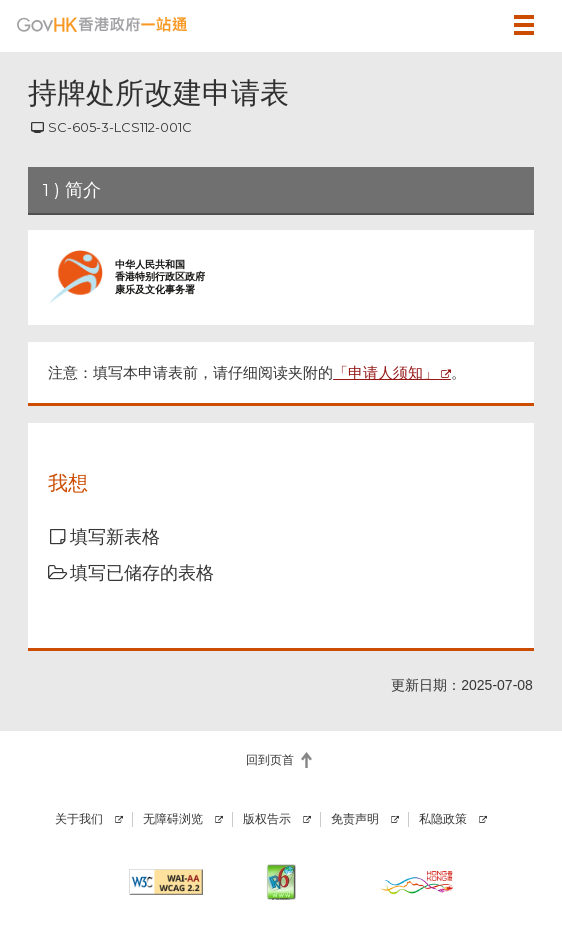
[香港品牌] (417, 882)
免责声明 (355, 819)
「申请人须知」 (385, 372)
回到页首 (270, 759)
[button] (474, 25)
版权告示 (267, 819)
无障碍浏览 (173, 819)
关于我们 (79, 819)
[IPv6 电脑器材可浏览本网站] (280, 882)
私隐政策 (443, 819)
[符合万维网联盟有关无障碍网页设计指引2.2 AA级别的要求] (165, 882)
